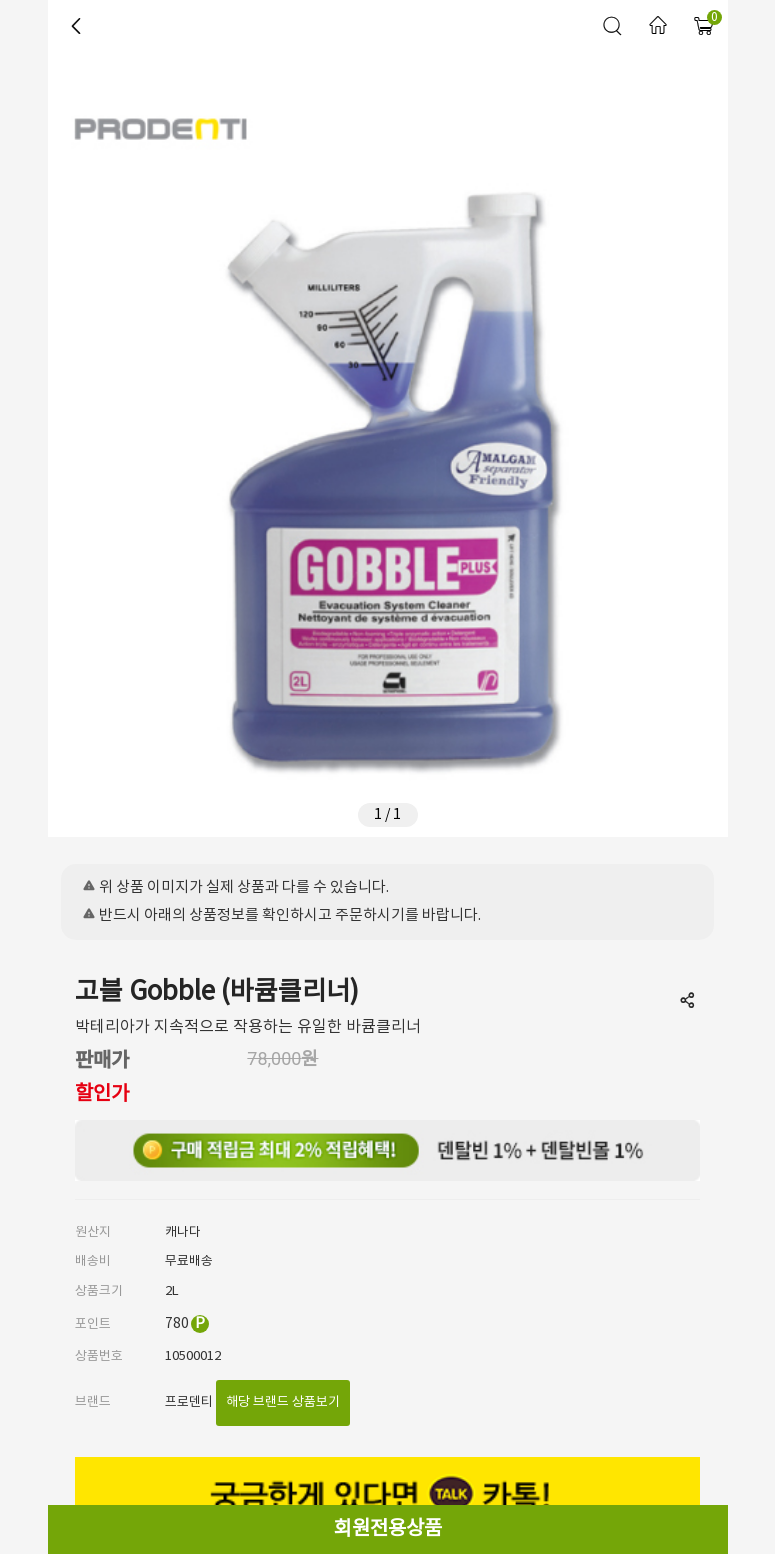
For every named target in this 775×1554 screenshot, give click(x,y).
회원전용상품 (388, 1529)
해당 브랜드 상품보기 (283, 1402)
